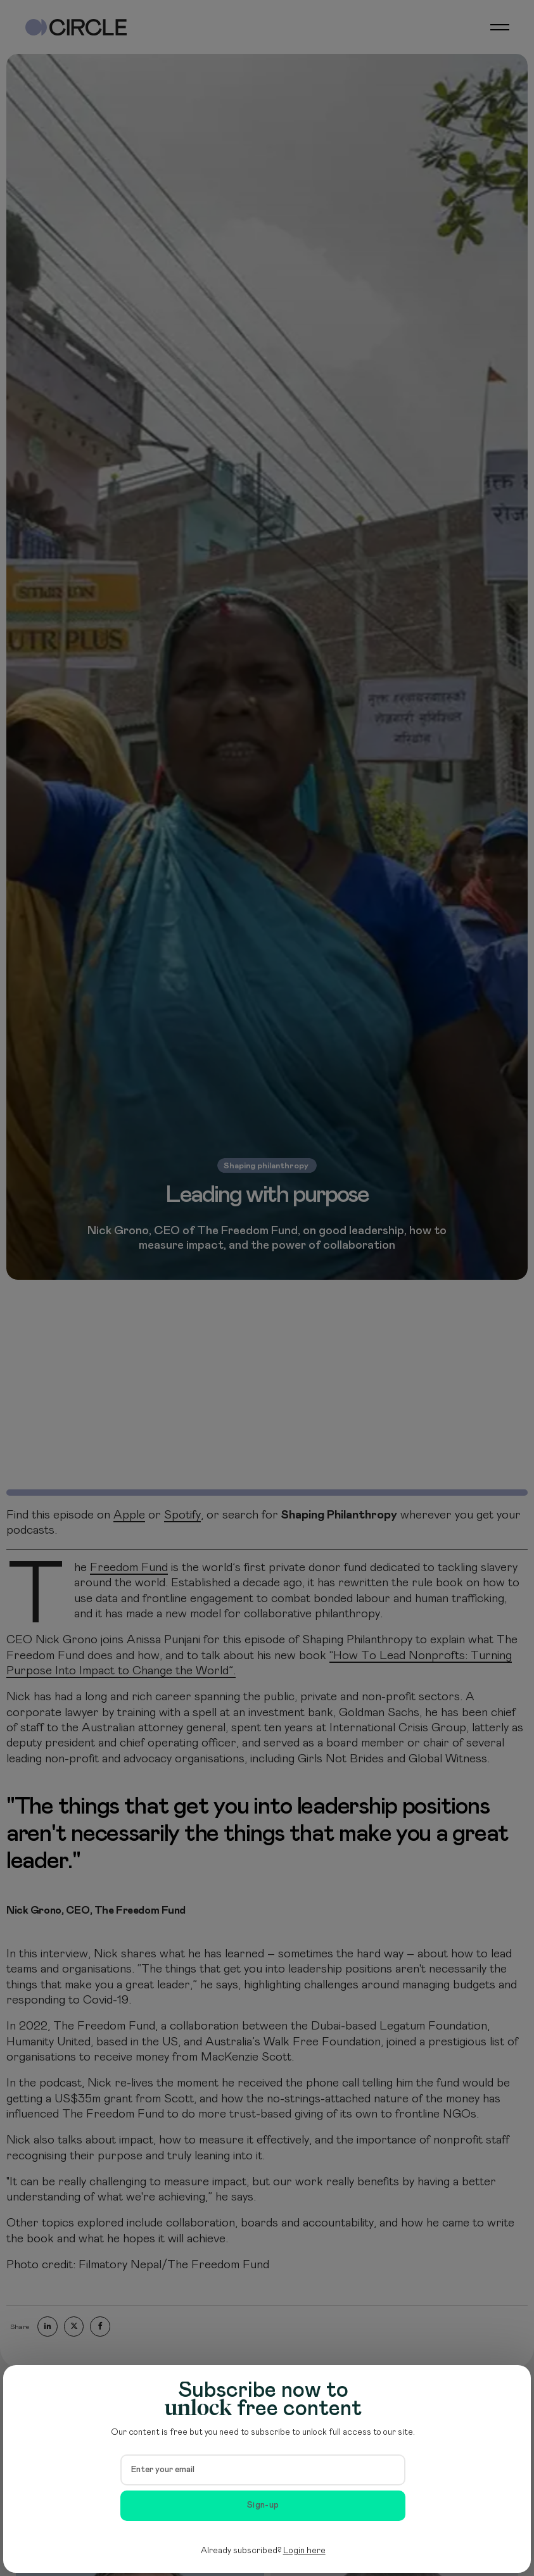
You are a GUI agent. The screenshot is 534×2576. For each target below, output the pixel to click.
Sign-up (263, 2505)
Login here (304, 2550)
